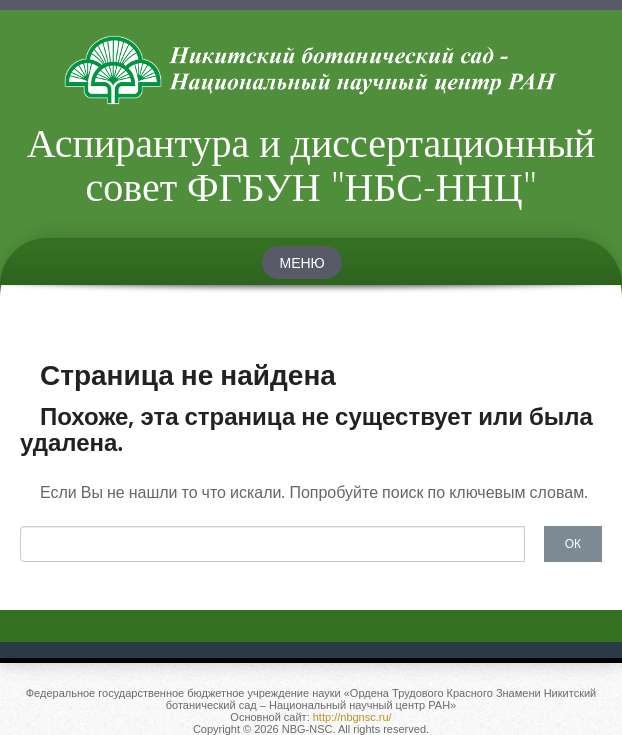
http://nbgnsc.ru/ (352, 717)
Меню (301, 262)
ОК (573, 543)
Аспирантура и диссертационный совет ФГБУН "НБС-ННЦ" (311, 164)
